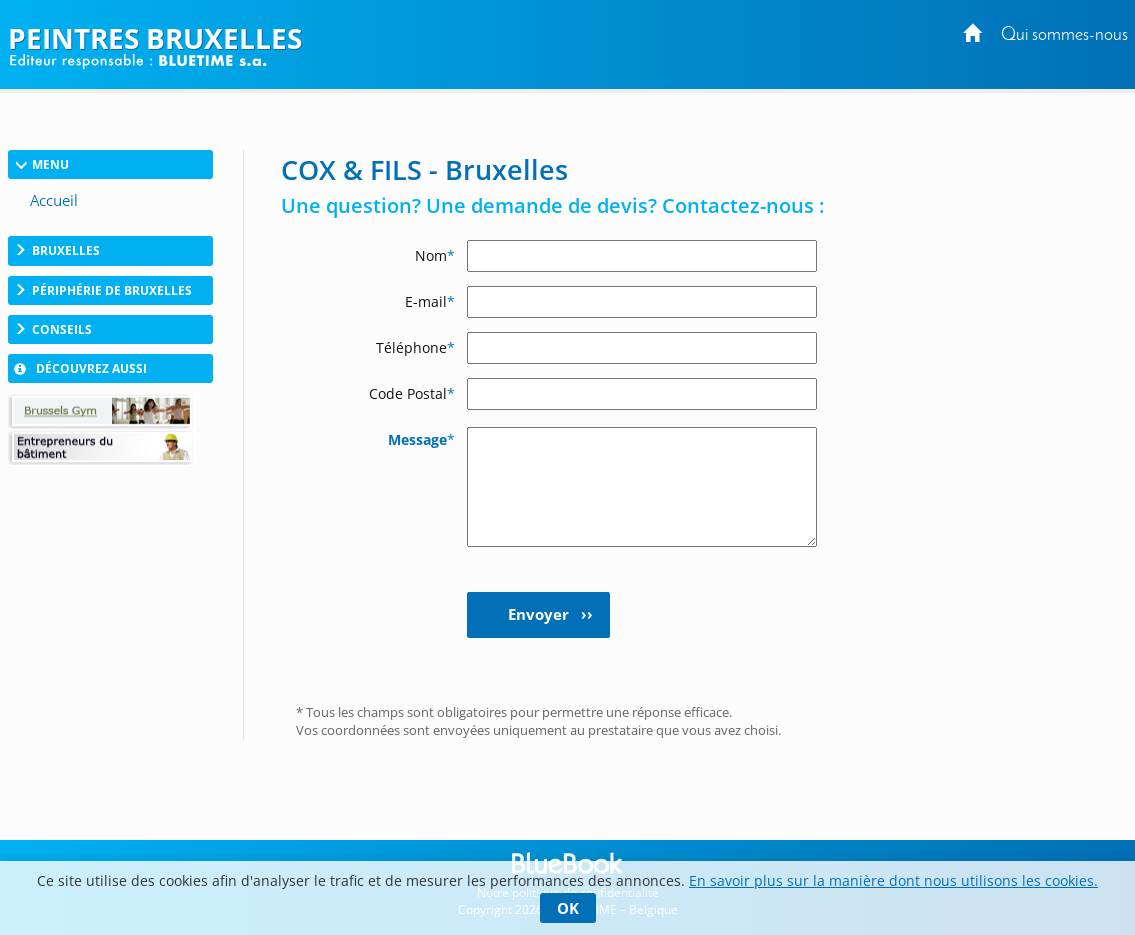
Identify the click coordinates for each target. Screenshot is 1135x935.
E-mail (430, 301)
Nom (435, 255)
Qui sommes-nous (1064, 35)
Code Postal (412, 393)
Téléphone (415, 347)
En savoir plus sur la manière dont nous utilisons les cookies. (893, 880)
